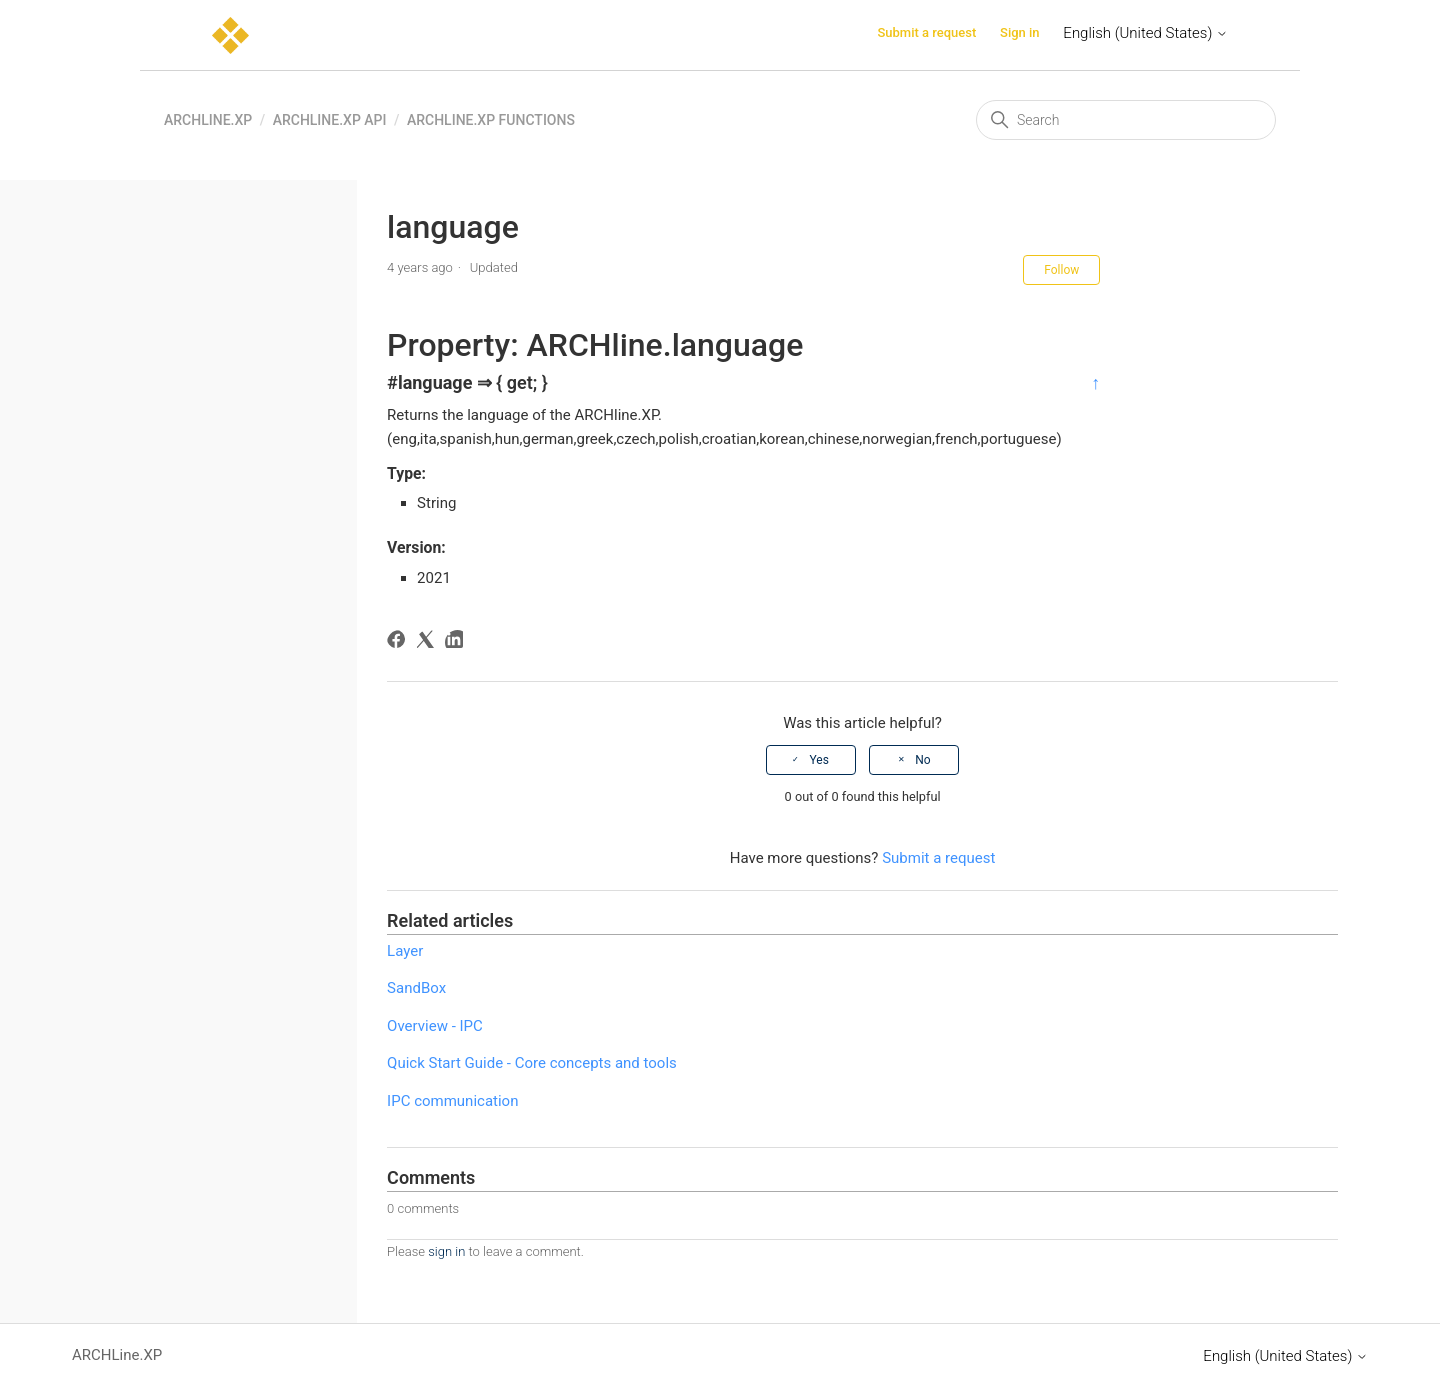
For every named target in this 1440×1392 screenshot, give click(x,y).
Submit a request (926, 32)
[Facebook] (399, 642)
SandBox (416, 988)
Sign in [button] (1020, 32)
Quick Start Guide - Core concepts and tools (532, 1063)
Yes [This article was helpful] (818, 760)
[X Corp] (428, 642)
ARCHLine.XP (208, 120)
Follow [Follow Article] (1061, 270)
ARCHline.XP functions (491, 120)
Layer (405, 951)
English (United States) (1145, 33)
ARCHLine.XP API (330, 120)
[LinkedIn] (457, 642)
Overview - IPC (435, 1026)
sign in (446, 1251)
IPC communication (452, 1101)
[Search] (1126, 120)
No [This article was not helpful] (922, 760)
